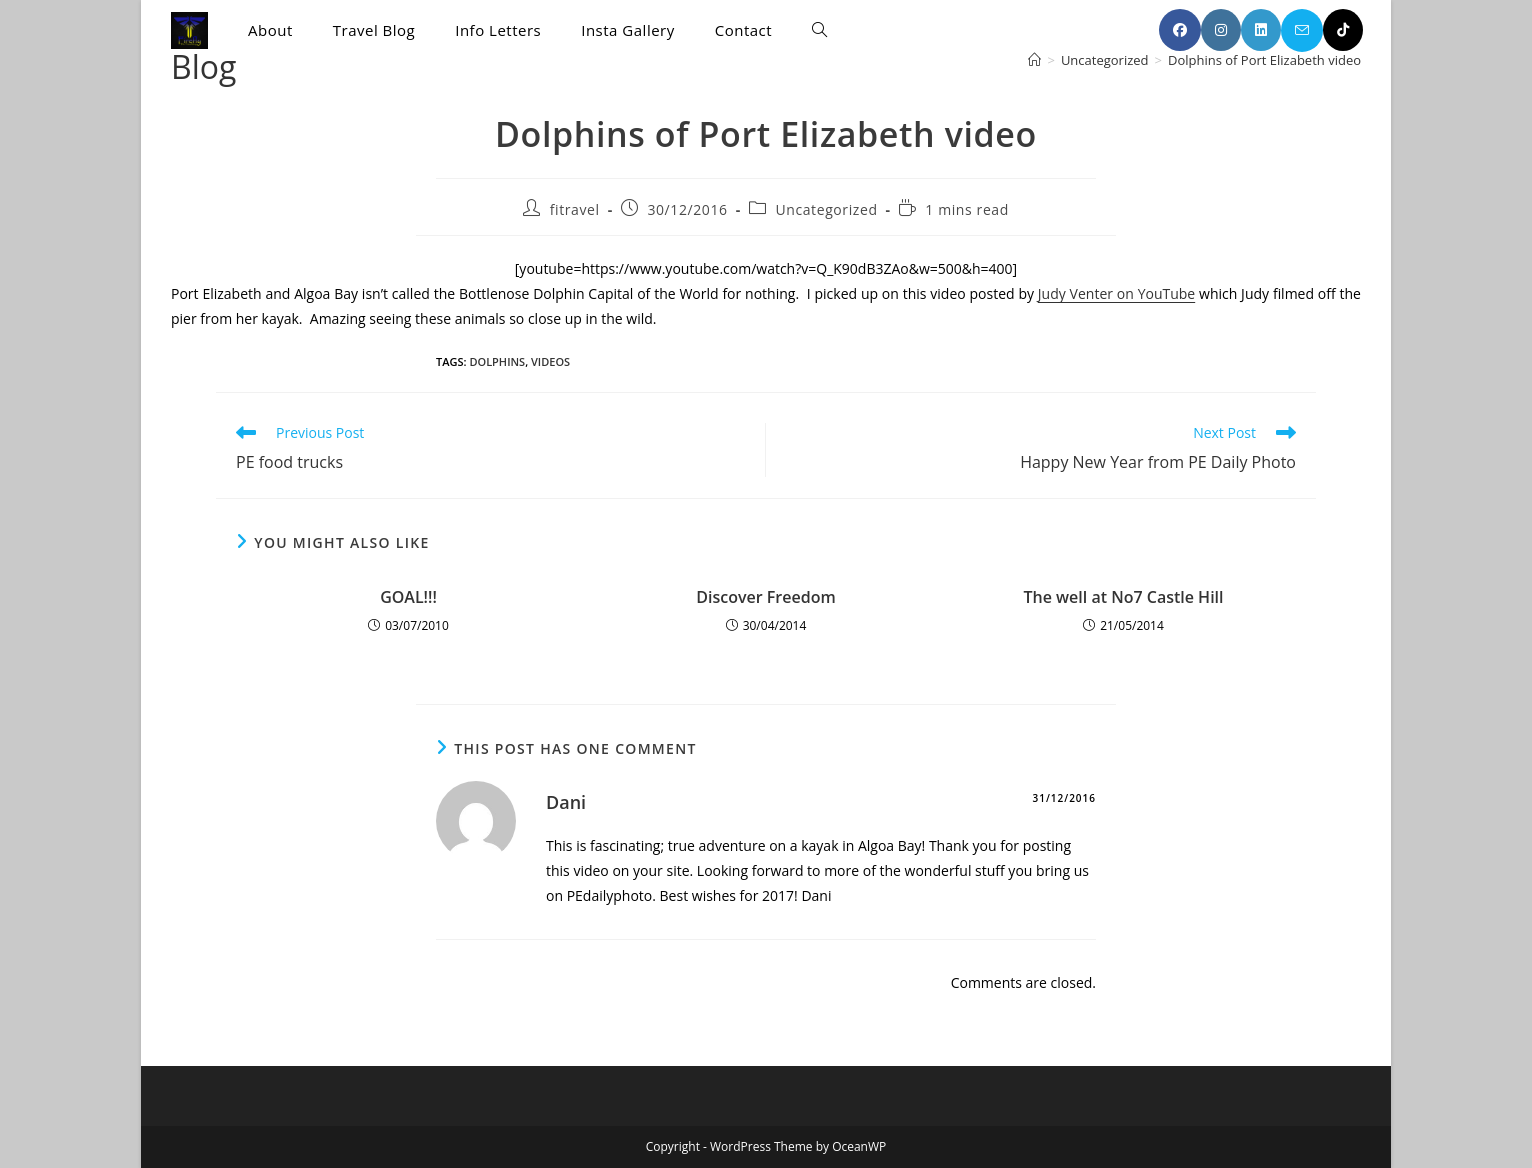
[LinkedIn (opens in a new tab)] (1261, 30)
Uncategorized (826, 209)
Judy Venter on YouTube (1116, 293)
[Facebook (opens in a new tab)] (1180, 30)
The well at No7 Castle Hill (1123, 597)
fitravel (575, 209)
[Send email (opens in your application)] (1302, 30)
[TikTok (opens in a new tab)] (1343, 30)
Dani (566, 802)
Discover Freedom (765, 597)
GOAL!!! (408, 597)
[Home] (1034, 60)
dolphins (497, 361)
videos (550, 361)
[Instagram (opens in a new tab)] (1221, 30)
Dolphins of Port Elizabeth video (1264, 60)
